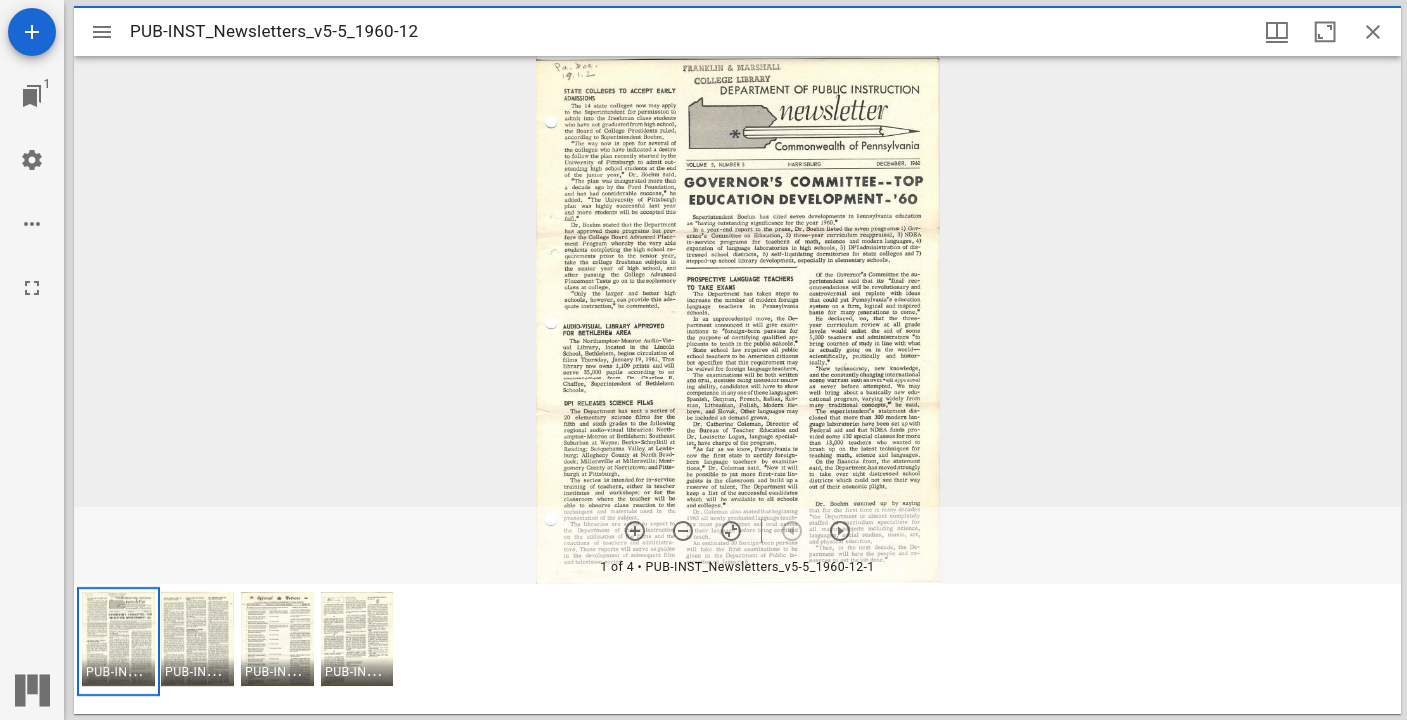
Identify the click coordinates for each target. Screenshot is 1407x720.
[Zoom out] (683, 531)
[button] (118, 641)
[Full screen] (32, 288)
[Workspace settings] (32, 160)
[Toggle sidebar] (102, 32)
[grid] (737, 649)
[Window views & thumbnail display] (1277, 32)
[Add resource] (32, 32)
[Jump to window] (32, 96)
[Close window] (1373, 32)
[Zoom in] (635, 531)
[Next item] (840, 531)
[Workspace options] (32, 224)
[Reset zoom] (731, 531)
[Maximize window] (1325, 32)
